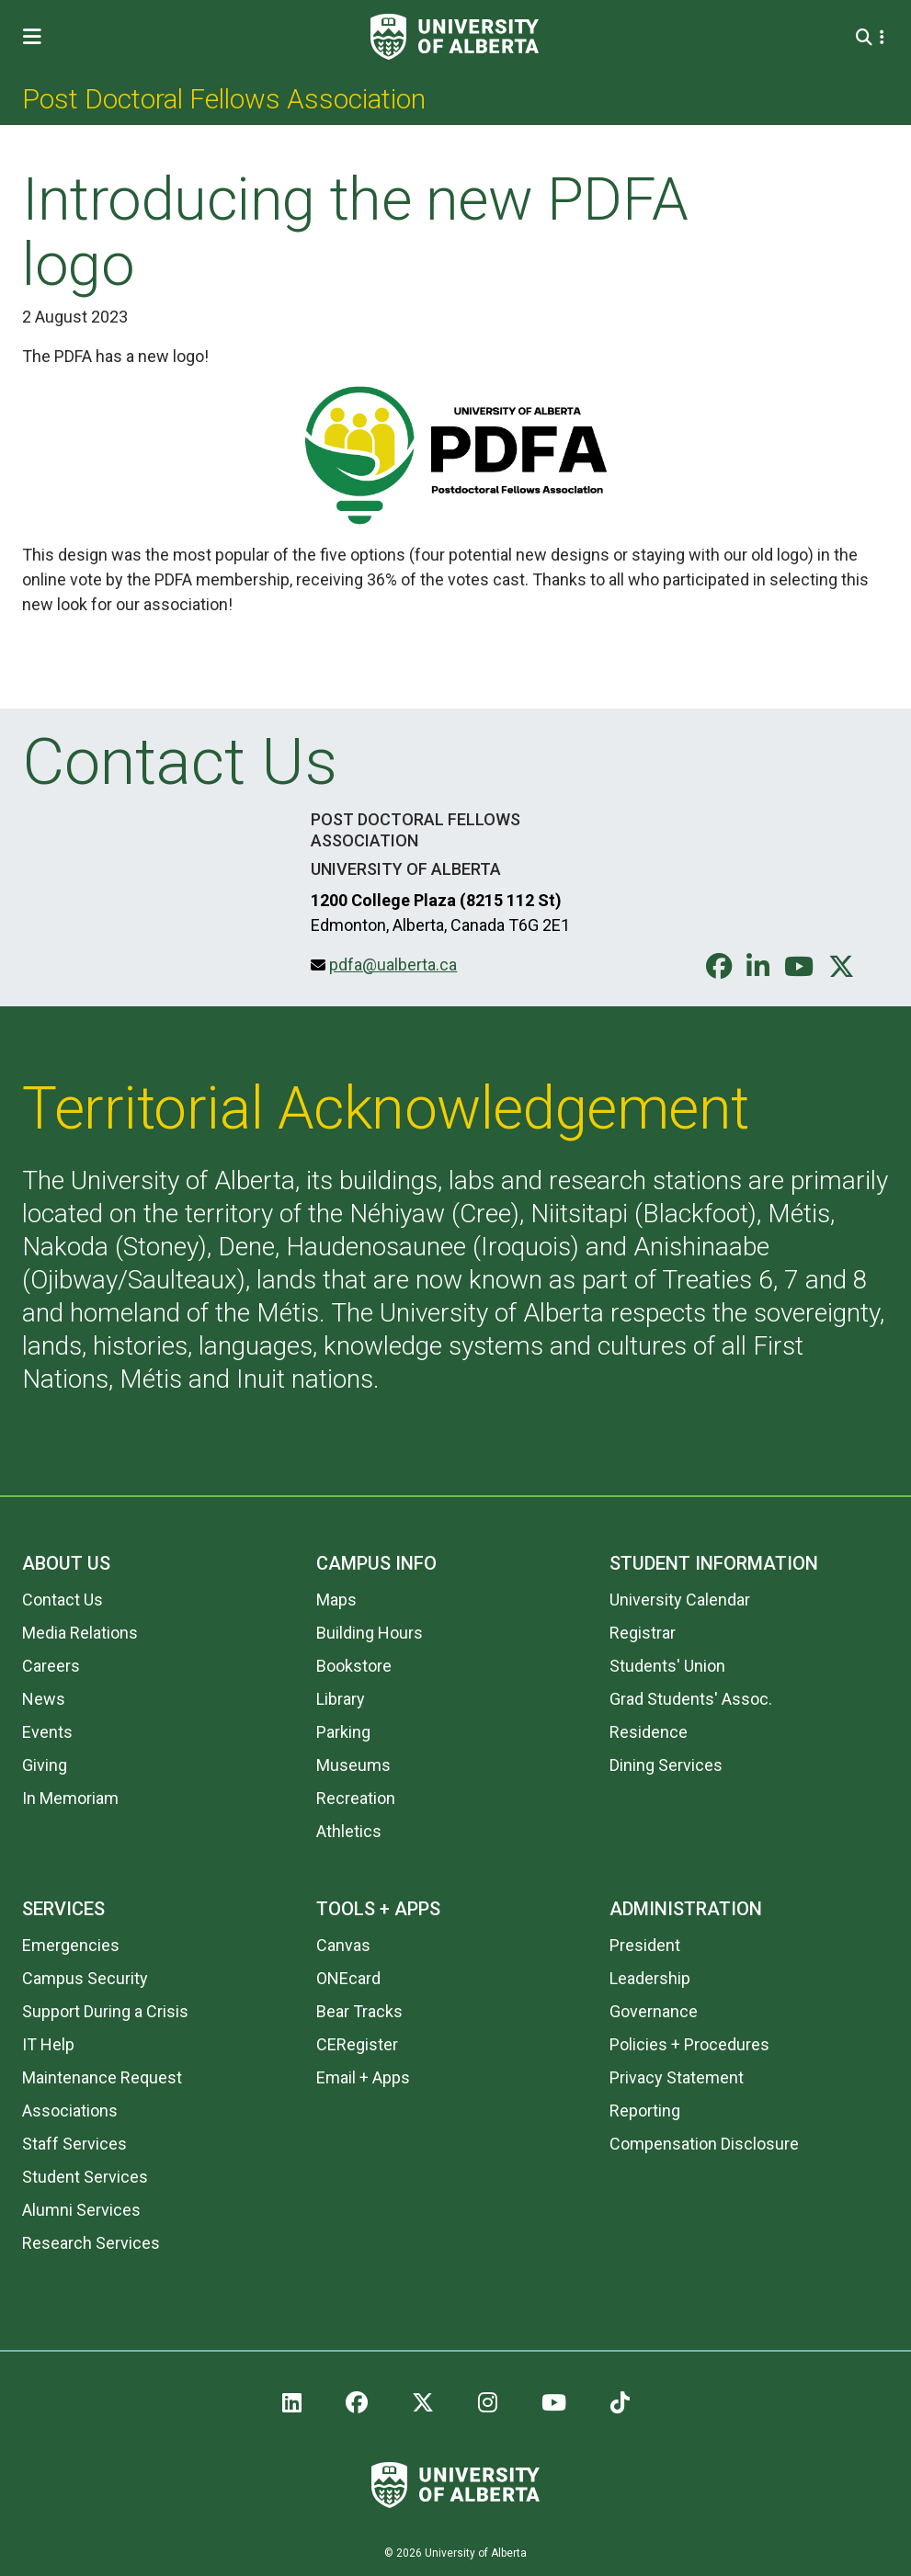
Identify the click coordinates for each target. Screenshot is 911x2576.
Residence (648, 1732)
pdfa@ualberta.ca (393, 964)
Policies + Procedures (689, 2044)
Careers (51, 1665)
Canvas (343, 1945)
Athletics (348, 1831)
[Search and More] (866, 37)
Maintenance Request (102, 2077)
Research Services (91, 2243)
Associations (70, 2110)
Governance (653, 2011)
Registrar (642, 1632)
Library (340, 1698)
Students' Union (667, 1665)
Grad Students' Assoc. (690, 1698)
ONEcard (348, 1978)
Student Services (85, 2176)
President (644, 1945)
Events (47, 1732)
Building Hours (369, 1632)
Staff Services (74, 2143)
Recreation (355, 1798)
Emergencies (71, 1945)
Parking (343, 1732)
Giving (44, 1765)
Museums (353, 1765)
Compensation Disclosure (704, 2143)
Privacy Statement (676, 2077)
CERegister (357, 2044)
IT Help (48, 2044)
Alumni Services (81, 2209)
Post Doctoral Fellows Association (224, 99)
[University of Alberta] (454, 37)
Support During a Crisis (105, 2011)
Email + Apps (363, 2077)
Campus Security (85, 1978)
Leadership (649, 1978)
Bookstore (354, 1665)
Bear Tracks (359, 2011)
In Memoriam (70, 1798)
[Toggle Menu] (38, 37)
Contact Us (62, 1599)
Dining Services (666, 1765)
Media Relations (80, 1632)
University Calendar (679, 1599)
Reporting (644, 2110)
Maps (336, 1599)
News (43, 1698)
